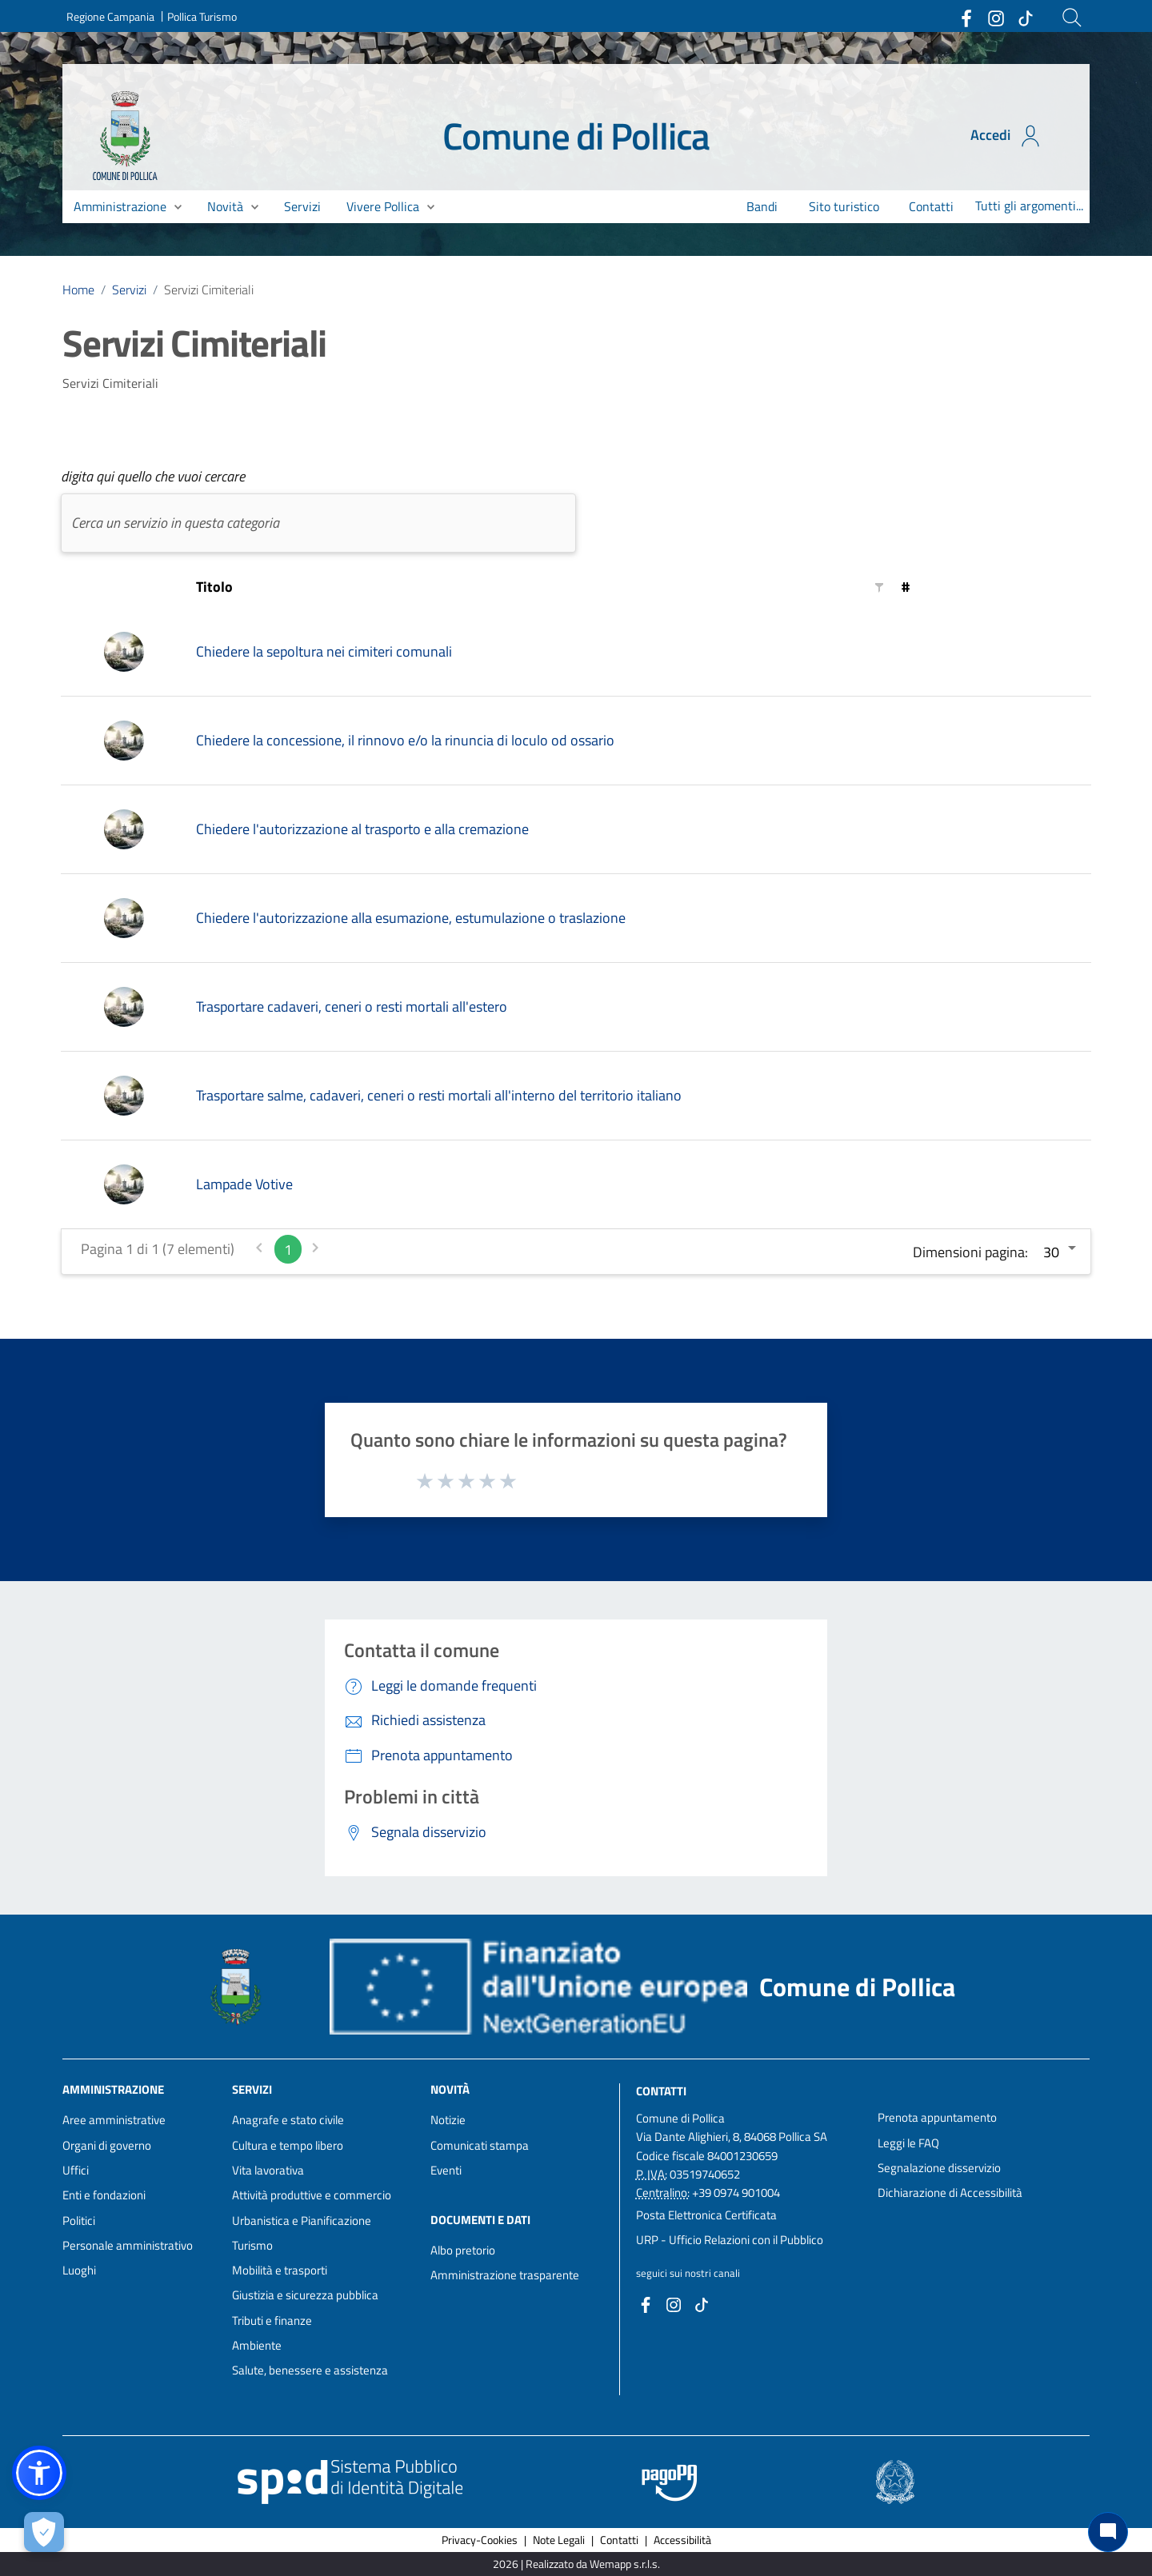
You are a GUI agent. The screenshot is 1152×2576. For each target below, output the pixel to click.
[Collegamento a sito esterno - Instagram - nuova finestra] (995, 17)
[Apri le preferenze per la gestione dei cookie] (44, 2532)
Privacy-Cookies (480, 2539)
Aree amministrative (114, 2120)
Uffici (75, 2170)
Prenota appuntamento (937, 2117)
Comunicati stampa (479, 2145)
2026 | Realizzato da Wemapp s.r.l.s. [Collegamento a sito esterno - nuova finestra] (576, 2563)
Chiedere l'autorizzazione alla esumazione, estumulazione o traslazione (411, 918)
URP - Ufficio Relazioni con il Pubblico (729, 2240)
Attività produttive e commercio (311, 2195)
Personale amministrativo (127, 2245)
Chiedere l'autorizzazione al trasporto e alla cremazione (362, 829)
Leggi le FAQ (908, 2143)
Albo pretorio (462, 2250)
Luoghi (79, 2270)
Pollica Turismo (202, 16)
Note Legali (559, 2539)
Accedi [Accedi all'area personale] (1006, 136)
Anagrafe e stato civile (288, 2120)
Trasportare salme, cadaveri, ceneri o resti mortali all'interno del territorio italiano (439, 1095)
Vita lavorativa (268, 2170)
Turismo (252, 2245)
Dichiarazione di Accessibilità (950, 2192)
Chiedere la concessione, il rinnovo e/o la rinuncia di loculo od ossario (405, 740)
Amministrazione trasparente (504, 2275)
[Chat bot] (1108, 2532)
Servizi (129, 289)
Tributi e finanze (272, 2320)
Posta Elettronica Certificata (706, 2215)
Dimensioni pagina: (970, 1252)
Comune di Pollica (576, 135)
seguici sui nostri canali (688, 2273)
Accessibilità (682, 2539)
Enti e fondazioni (104, 2195)
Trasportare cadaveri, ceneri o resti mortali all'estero (351, 1006)
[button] (39, 2473)
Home (78, 289)
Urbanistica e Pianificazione (301, 2220)
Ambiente (257, 2345)
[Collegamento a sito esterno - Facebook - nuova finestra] (965, 17)
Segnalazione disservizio (939, 2168)
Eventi (446, 2170)
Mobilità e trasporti (279, 2270)
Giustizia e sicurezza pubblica (305, 2295)
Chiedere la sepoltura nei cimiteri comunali (324, 651)
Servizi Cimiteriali (209, 289)
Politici (78, 2220)
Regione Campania (110, 16)
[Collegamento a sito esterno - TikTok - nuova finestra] (1024, 17)
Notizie (448, 2120)
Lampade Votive (244, 1184)
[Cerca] (1072, 17)
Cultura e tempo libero (287, 2145)
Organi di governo (106, 2145)
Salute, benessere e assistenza (310, 2370)
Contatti (661, 2091)
